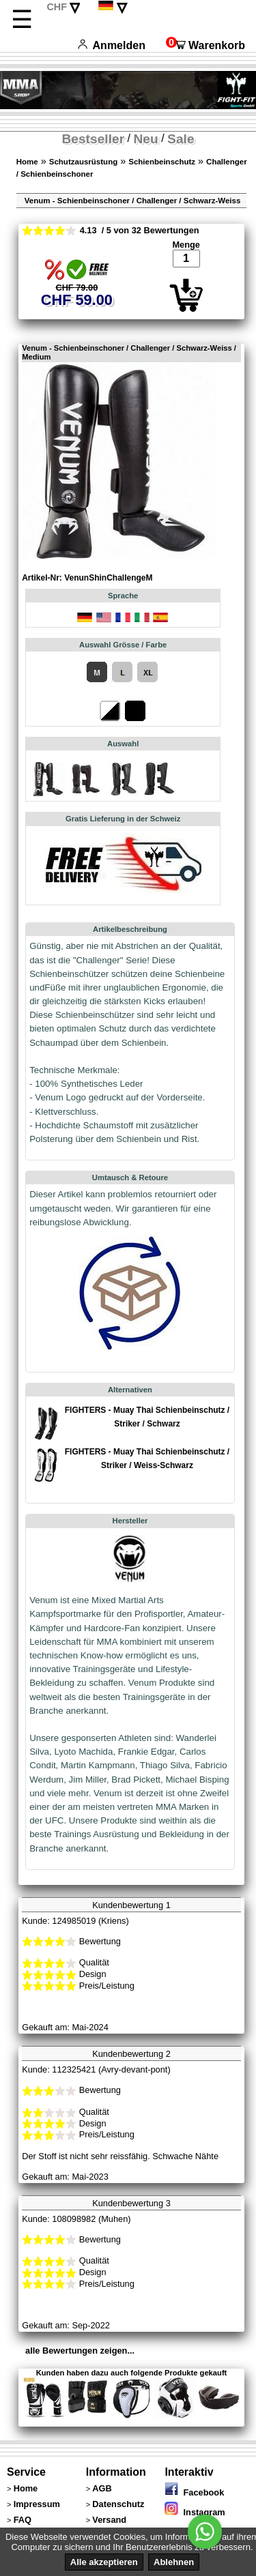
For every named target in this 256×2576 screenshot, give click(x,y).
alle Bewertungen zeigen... (79, 2350)
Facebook (194, 2492)
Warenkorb (205, 45)
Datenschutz (118, 2504)
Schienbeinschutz (161, 162)
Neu (146, 139)
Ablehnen (174, 2562)
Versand (109, 2520)
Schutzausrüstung (83, 162)
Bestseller (92, 139)
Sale (180, 139)
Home (27, 162)
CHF (56, 6)
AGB (101, 2488)
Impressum (37, 2504)
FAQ (22, 2520)
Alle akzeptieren (104, 2562)
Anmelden (111, 45)
